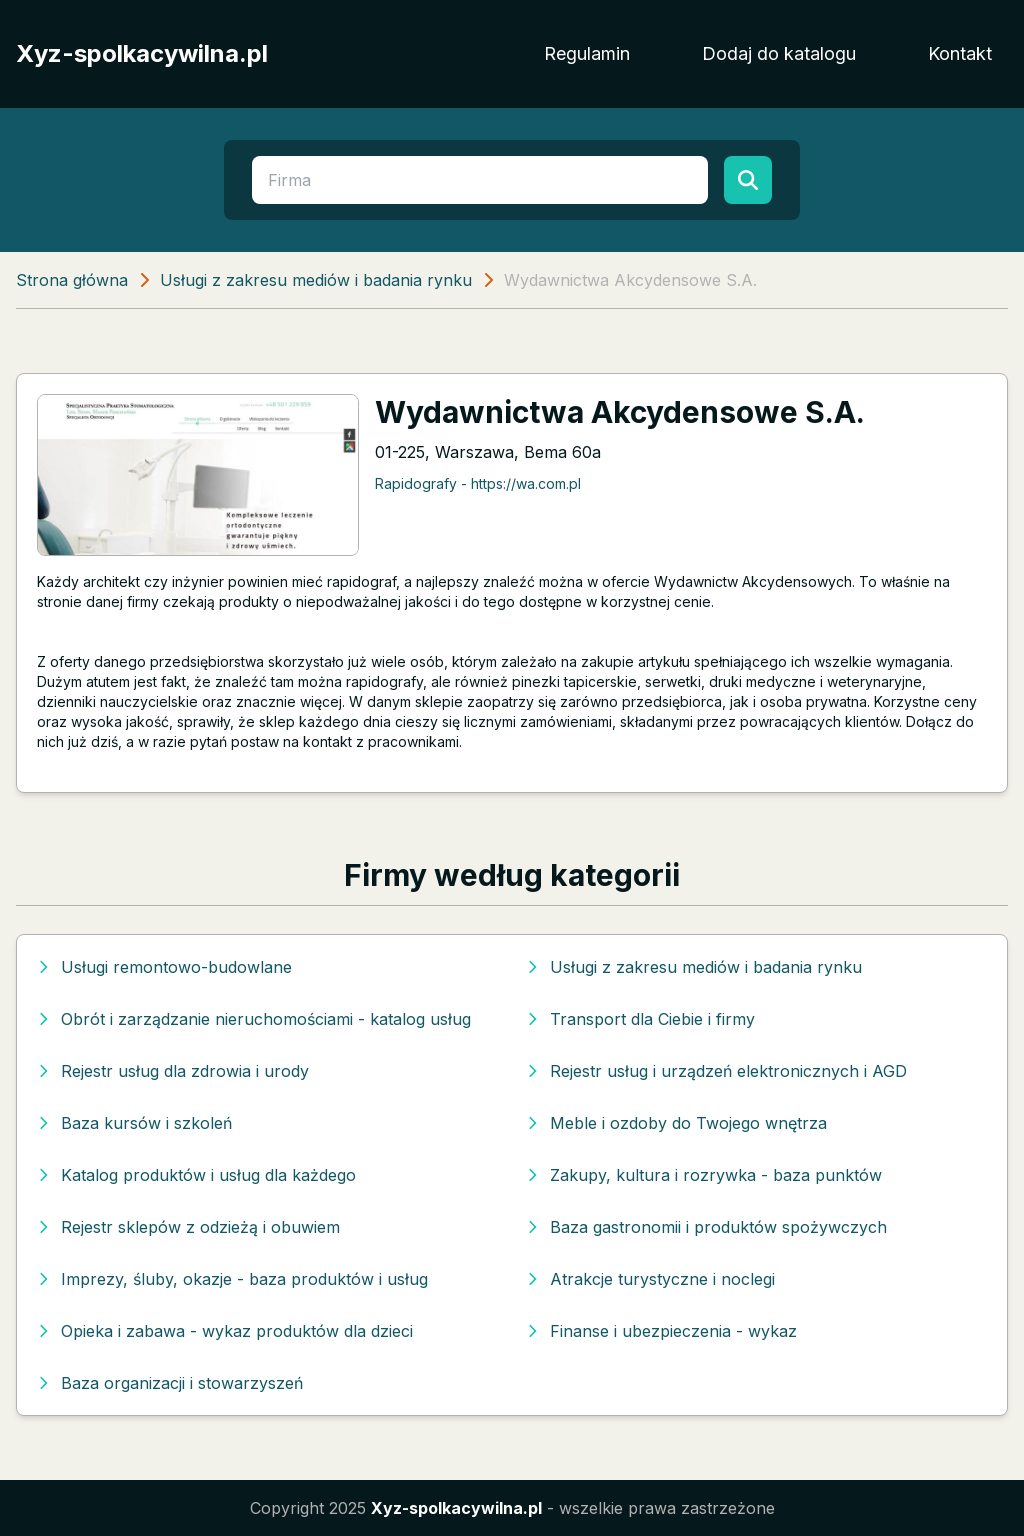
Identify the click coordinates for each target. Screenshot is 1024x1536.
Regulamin (587, 53)
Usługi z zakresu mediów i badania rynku (316, 280)
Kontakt (960, 53)
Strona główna (72, 280)
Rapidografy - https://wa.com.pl (478, 483)
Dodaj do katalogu (779, 53)
